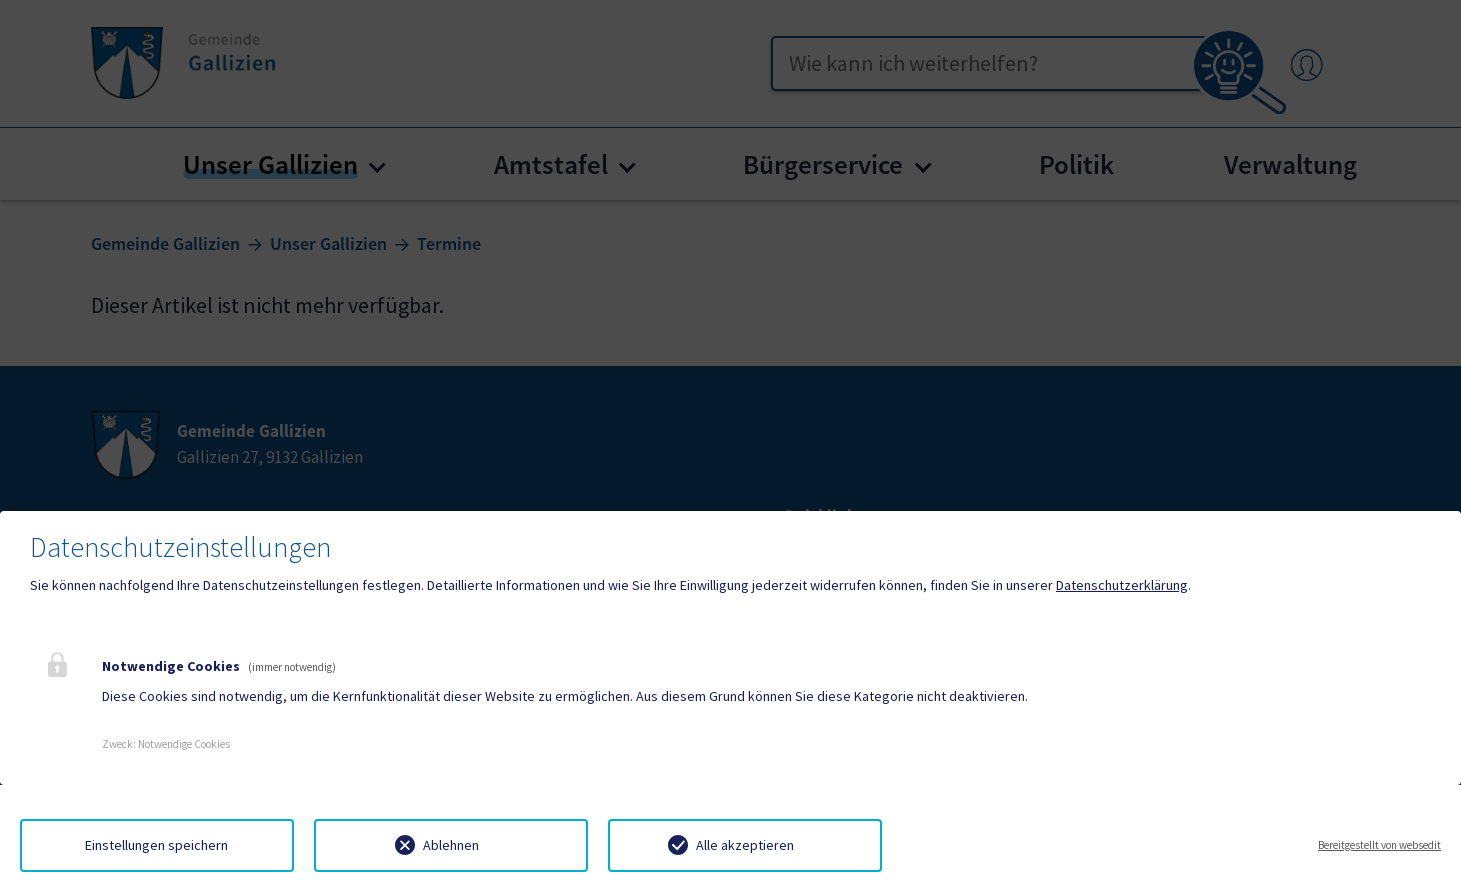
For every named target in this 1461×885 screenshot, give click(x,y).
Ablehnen (451, 845)
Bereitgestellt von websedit (1379, 845)
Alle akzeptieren (745, 845)
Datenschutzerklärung (1122, 585)
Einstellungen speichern (156, 845)
